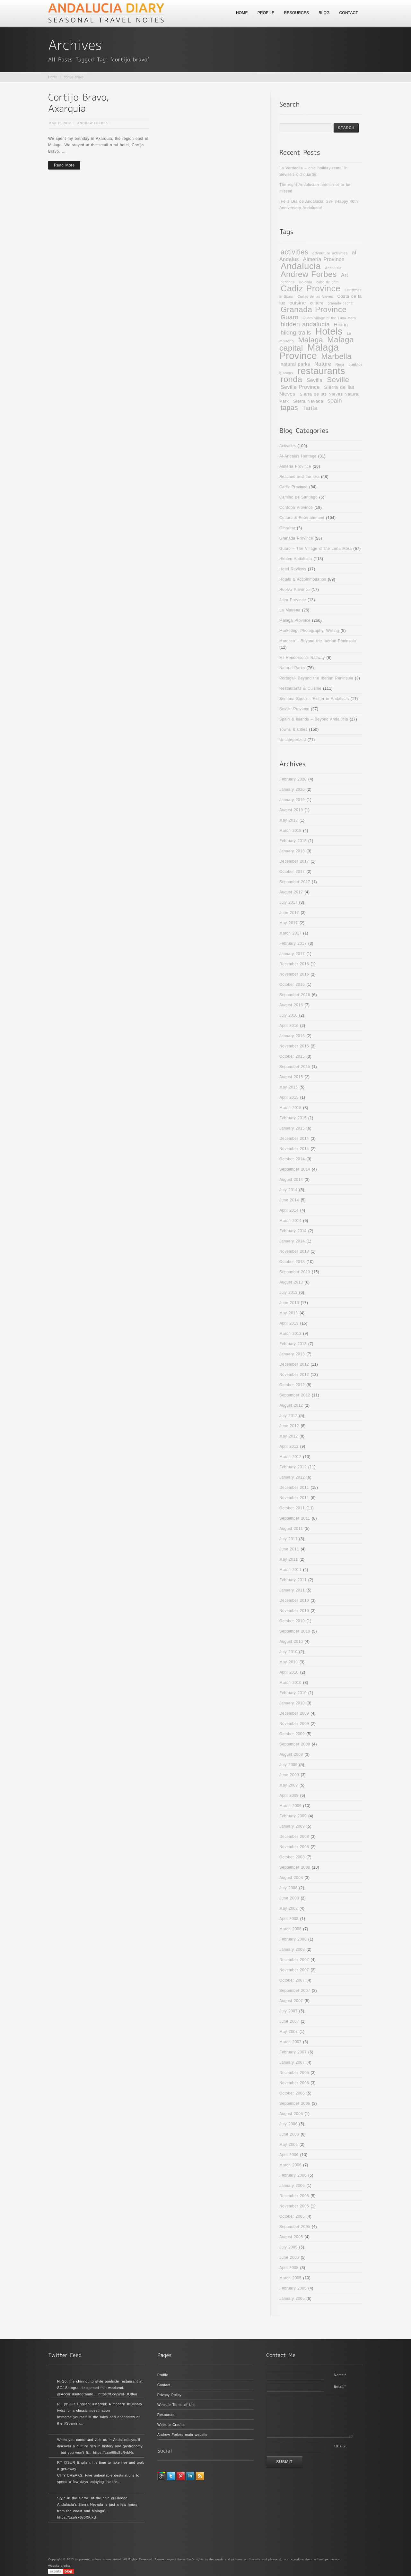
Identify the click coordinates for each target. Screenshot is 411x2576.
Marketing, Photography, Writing (309, 630)
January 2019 (292, 800)
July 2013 (288, 1292)
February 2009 (293, 1816)
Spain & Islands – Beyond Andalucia (313, 719)
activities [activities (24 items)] (294, 252)
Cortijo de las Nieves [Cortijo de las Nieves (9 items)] (315, 296)
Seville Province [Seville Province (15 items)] (300, 387)
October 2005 (292, 2216)
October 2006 (292, 2093)
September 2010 (294, 1631)
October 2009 (292, 1734)
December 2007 (294, 1960)
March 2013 (290, 1333)
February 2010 (293, 1693)
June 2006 (289, 2134)
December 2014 (294, 1138)
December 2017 (294, 861)
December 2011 (294, 1487)
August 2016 (291, 1005)
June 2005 (289, 2257)
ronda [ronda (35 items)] (291, 379)
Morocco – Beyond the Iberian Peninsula (317, 641)
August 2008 (291, 1877)
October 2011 (292, 1508)
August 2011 (291, 1528)
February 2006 (293, 2175)
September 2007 (294, 1990)
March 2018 (290, 830)
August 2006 (291, 2113)
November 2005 (294, 2206)
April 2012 (289, 1446)
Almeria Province (295, 466)
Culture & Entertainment (301, 518)
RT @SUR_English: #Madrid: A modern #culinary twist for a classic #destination (99, 2407)
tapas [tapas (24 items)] (289, 408)
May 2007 (288, 2031)
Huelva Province (294, 589)
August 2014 (291, 1179)
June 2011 (289, 1549)
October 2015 (292, 1056)
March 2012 (290, 1456)
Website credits (59, 2565)
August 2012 (291, 1405)
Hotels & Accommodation (302, 579)
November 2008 (294, 1847)
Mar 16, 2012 (59, 123)
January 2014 (292, 1241)
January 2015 (292, 1128)
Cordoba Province (296, 507)
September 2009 (294, 1744)
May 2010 (288, 1662)
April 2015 (289, 1097)
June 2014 (289, 1200)
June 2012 (289, 1426)
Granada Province (296, 538)
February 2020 (293, 779)
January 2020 (292, 789)
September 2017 (294, 882)
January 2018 (292, 851)
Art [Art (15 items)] (344, 275)
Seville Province (294, 709)
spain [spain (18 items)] (335, 400)
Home (52, 77)
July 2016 (288, 1015)
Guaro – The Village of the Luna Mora (315, 548)
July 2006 (288, 2124)
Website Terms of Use (176, 2405)
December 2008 (294, 1836)
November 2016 (294, 974)
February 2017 (293, 943)
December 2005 (294, 2196)
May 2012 (288, 1436)
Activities (287, 446)
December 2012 (294, 1364)
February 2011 (293, 1580)
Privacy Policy (169, 2395)
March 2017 (290, 933)
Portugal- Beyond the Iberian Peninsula (316, 678)
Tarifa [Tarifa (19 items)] (310, 408)
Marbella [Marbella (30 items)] (336, 356)
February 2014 (293, 1231)
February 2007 (293, 2052)
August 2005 (291, 2237)
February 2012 (293, 1467)
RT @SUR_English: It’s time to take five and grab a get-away (100, 2466)
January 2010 (292, 1703)
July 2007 (288, 2011)
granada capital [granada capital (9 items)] (340, 303)
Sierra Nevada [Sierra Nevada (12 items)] (308, 401)
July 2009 (288, 1764)
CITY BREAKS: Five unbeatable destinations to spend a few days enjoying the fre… (98, 2478)
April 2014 (289, 1210)
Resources (166, 2415)
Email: (340, 2386)
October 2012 (292, 1385)
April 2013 (289, 1323)
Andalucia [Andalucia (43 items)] (301, 266)
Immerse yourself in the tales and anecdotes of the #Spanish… (98, 2420)
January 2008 (292, 1949)
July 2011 (288, 1539)
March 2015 (290, 1107)
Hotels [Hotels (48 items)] (329, 331)
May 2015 (288, 1087)
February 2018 (293, 841)
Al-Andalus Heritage (298, 456)
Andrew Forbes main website (182, 2434)
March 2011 (290, 1569)
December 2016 (294, 964)
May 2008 (288, 1908)
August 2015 (291, 1077)
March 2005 (290, 2278)
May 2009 (288, 1785)
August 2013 (291, 1282)
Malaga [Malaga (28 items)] (310, 340)
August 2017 (291, 892)
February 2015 (293, 1118)
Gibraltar (287, 528)
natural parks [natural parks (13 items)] (295, 364)
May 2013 (288, 1313)
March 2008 (290, 1929)
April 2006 (289, 2155)
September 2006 (294, 2103)
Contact (164, 2385)
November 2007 (294, 1970)
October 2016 (292, 984)
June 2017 (289, 912)
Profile (162, 2375)
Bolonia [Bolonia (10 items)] (305, 282)
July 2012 (288, 1415)
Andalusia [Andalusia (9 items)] (333, 268)
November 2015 (294, 1046)
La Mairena (290, 610)
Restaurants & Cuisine (300, 688)
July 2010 (288, 1652)
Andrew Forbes (92, 123)
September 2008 (294, 1867)
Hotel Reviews (292, 569)
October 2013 (292, 1261)
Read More (64, 165)
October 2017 (292, 871)
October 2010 (292, 1621)
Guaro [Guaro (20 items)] (289, 317)
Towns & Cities (293, 729)
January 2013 (292, 1354)
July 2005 (288, 2247)
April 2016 (289, 1025)
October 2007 (292, 1980)
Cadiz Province (293, 487)
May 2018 (288, 820)
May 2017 (288, 923)
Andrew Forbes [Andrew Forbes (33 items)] (309, 274)
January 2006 (292, 2185)
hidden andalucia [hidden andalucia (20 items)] (305, 324)
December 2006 (294, 2072)
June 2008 (289, 1898)
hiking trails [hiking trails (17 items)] (296, 332)
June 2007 (289, 2021)
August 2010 (291, 1641)
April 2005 (289, 2267)
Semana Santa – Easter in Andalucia (314, 698)
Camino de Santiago (298, 497)
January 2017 (292, 953)
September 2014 (294, 1169)
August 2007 (291, 2001)
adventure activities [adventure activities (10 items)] (330, 253)
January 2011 (292, 1590)
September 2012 (294, 1395)
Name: (340, 2375)
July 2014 (288, 1190)
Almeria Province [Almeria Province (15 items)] (324, 259)
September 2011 (294, 1518)
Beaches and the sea (299, 476)
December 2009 (294, 1713)
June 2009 (289, 1775)
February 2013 (293, 1344)
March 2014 (290, 1220)
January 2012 (292, 1477)
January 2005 (292, 2298)
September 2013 (294, 1272)
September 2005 (294, 2226)
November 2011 (294, 1498)
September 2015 (294, 1066)
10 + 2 (339, 2446)
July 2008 (288, 1888)
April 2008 (289, 1918)
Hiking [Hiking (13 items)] (341, 324)
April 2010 (289, 1672)
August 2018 (291, 810)
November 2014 (294, 1149)
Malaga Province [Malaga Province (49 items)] (309, 351)
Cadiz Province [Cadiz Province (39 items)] (310, 288)
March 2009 (290, 1806)
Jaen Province (292, 600)
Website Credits (171, 2425)
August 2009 (291, 1754)
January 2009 (292, 1826)
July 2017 (288, 902)
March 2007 (290, 2042)
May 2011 (288, 1559)
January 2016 (292, 1036)
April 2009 (289, 1795)
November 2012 (294, 1374)
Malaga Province (294, 620)
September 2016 (294, 995)
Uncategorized (292, 740)
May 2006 (288, 2144)
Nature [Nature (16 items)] (322, 364)
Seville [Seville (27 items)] (338, 379)
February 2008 (293, 1939)
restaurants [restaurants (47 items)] (321, 371)
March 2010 (290, 1682)
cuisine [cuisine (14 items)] (298, 302)
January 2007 (292, 2062)
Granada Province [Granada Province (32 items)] (314, 309)
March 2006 (290, 2165)
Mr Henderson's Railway (302, 657)
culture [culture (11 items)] (316, 303)
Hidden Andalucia (295, 559)
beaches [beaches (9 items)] (287, 282)
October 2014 (292, 1159)
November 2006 (294, 2083)
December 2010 (294, 1600)
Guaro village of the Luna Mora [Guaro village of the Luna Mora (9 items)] (329, 318)
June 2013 (289, 1303)
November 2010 (294, 1610)
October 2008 (292, 1857)
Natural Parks (292, 668)
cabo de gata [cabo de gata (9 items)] (327, 282)
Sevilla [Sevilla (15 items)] (315, 380)
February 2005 (293, 2288)
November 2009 (294, 1723)
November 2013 (294, 1251)
